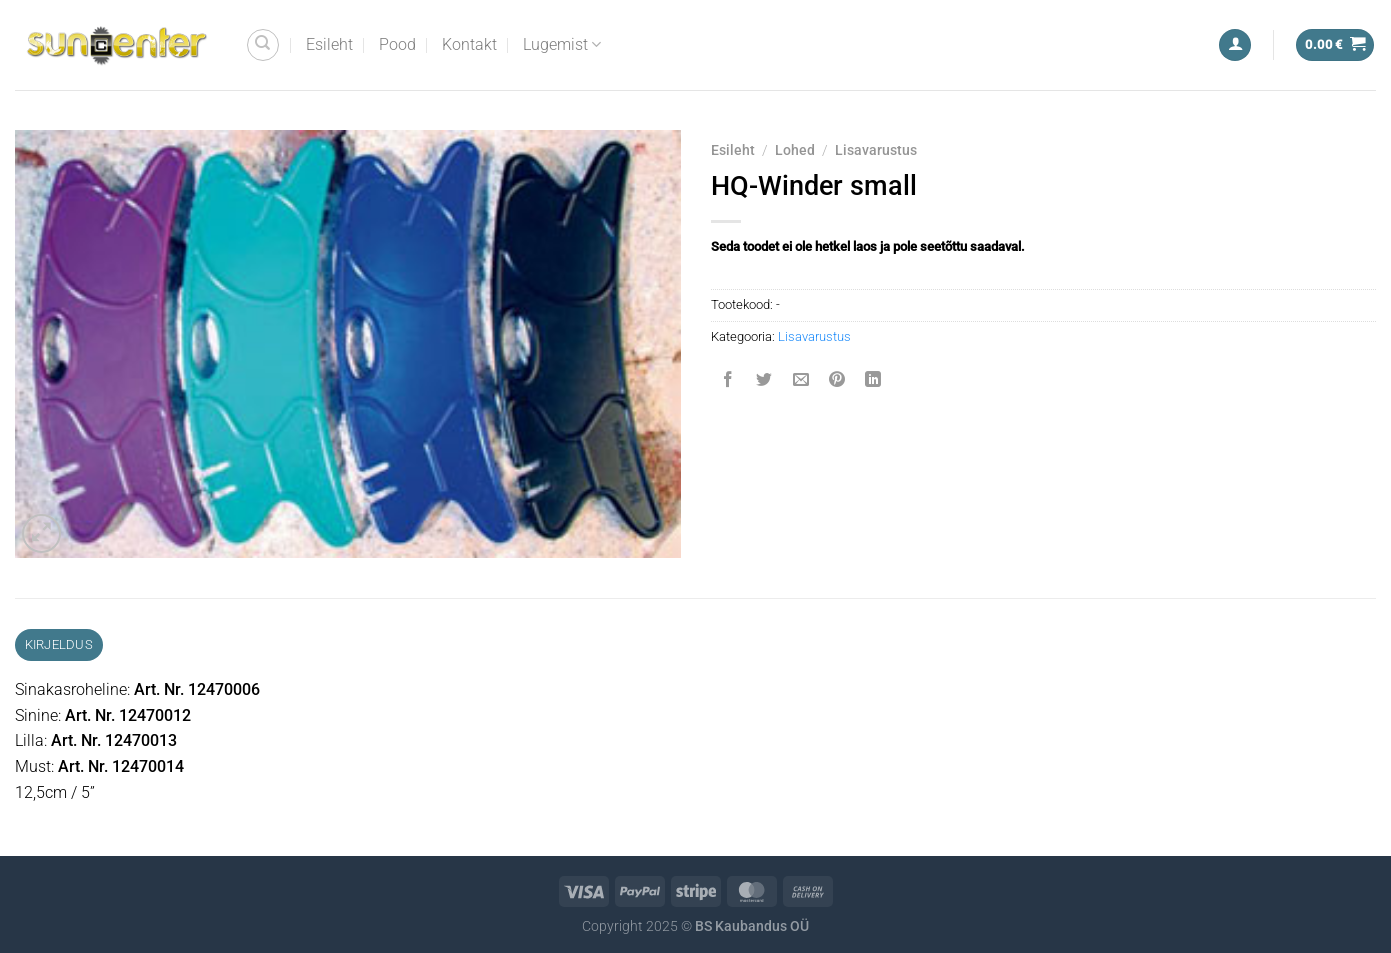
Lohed (795, 150)
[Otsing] (263, 45)
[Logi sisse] (1235, 45)
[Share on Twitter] (764, 381)
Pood (397, 44)
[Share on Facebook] (728, 381)
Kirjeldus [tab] (59, 644)
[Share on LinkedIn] (873, 381)
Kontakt (469, 44)
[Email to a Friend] (800, 381)
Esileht (329, 44)
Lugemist (562, 45)
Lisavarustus (876, 150)
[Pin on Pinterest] (836, 381)
